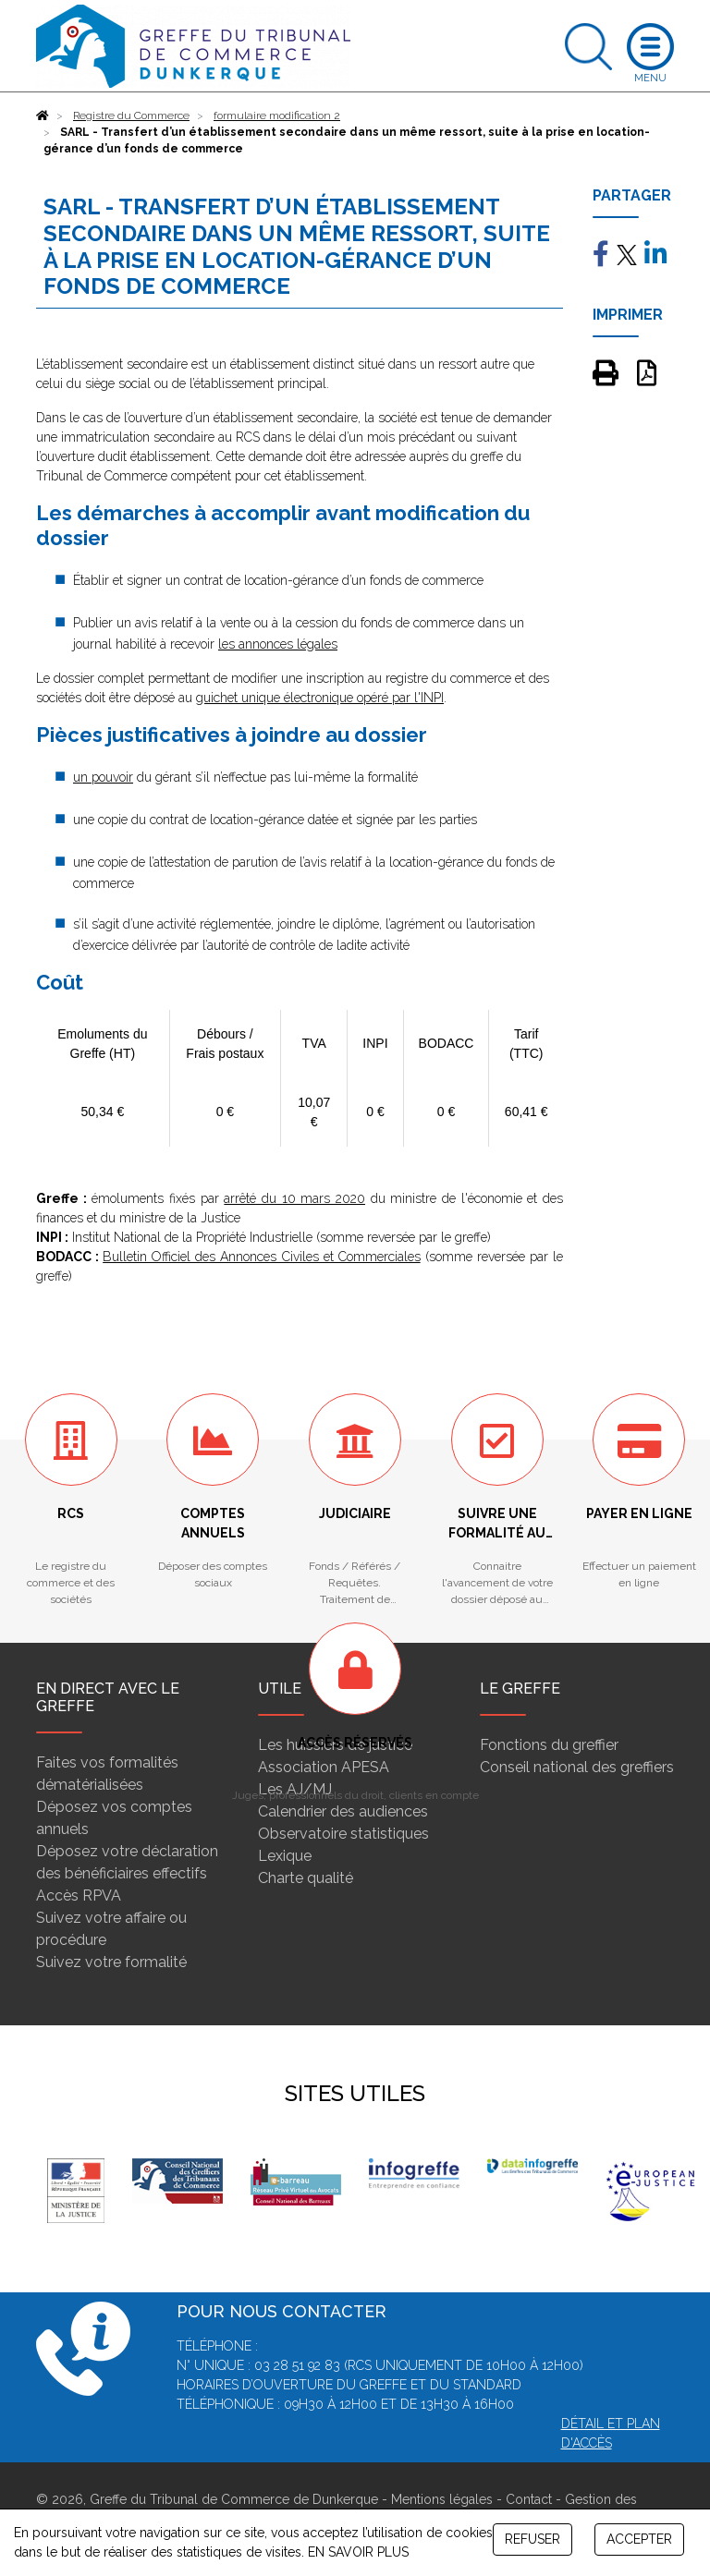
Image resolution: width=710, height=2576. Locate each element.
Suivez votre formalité (111, 1962)
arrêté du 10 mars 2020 (294, 1198)
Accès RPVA (78, 1895)
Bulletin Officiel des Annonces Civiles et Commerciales (262, 1256)
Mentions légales (442, 2499)
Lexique (285, 1856)
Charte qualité (305, 1878)
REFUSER (532, 2539)
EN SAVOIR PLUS (358, 2552)
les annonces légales (277, 644)
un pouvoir (103, 777)
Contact (529, 2499)
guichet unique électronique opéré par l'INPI (320, 697)
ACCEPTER (639, 2539)
